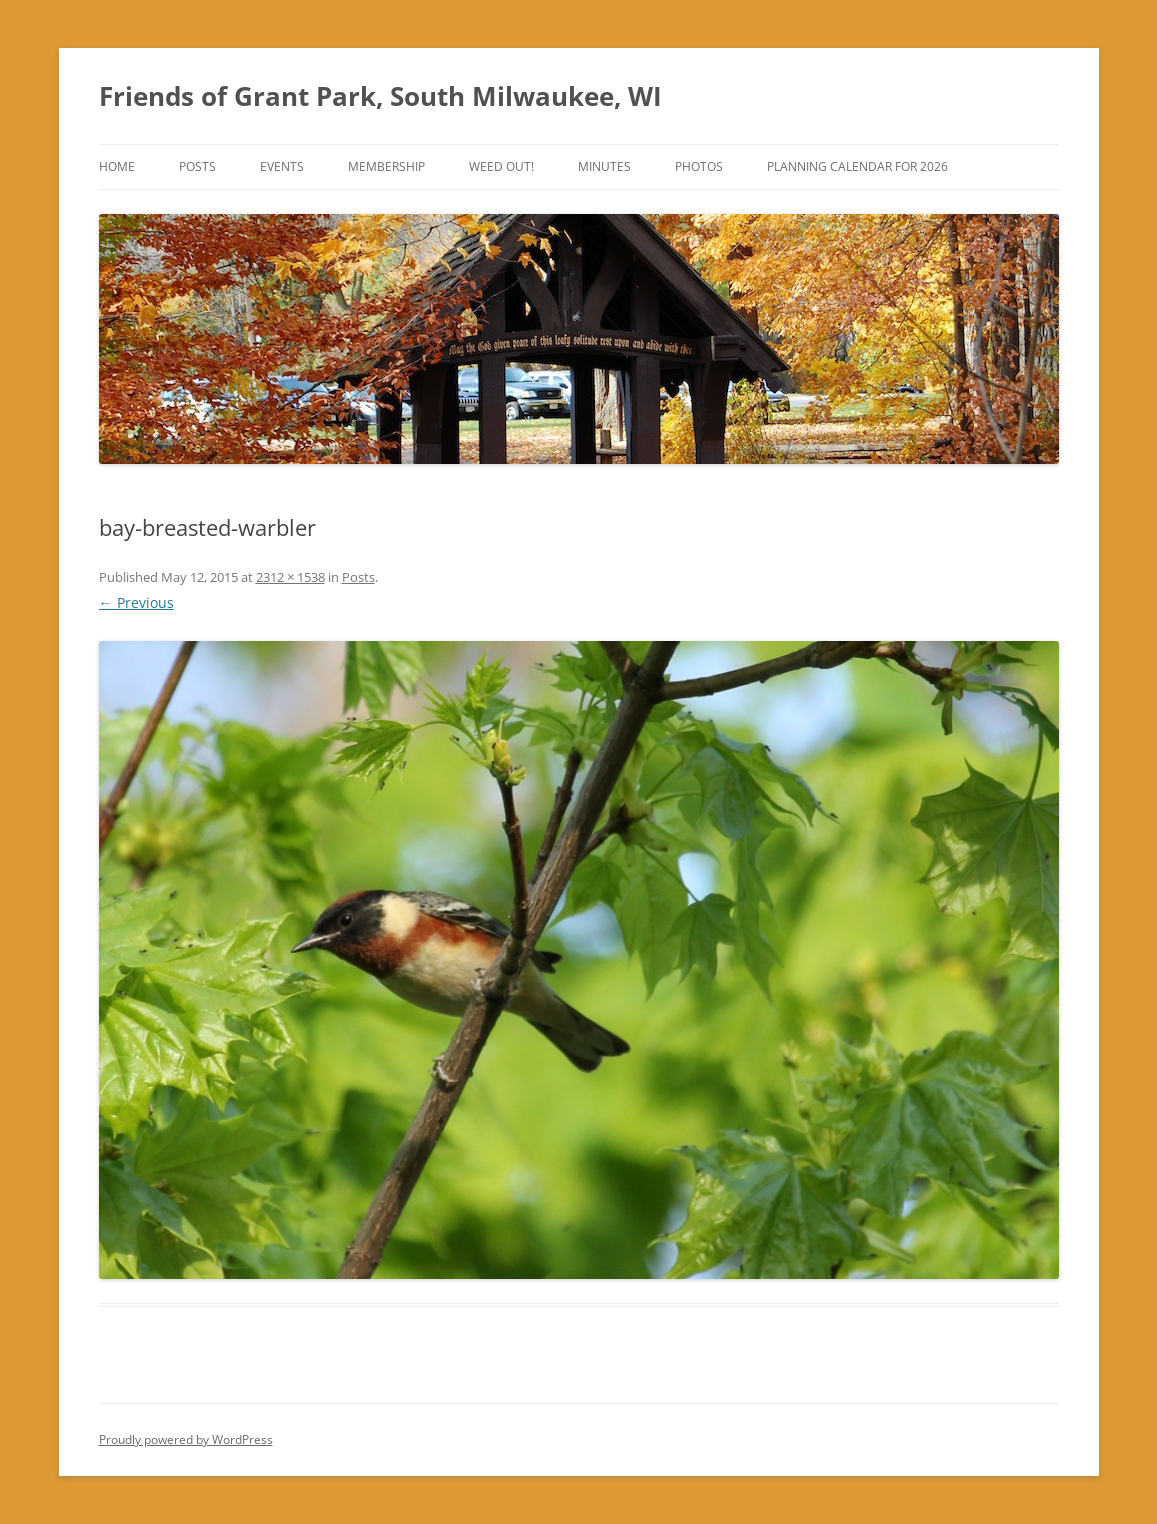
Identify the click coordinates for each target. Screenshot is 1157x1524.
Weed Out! (501, 166)
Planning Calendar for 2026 (857, 166)
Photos (699, 166)
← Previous (136, 602)
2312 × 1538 (290, 577)
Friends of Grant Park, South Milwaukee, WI (380, 96)
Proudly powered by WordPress (186, 1439)
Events (282, 166)
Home (117, 166)
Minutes (604, 166)
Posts (197, 166)
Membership (386, 166)
